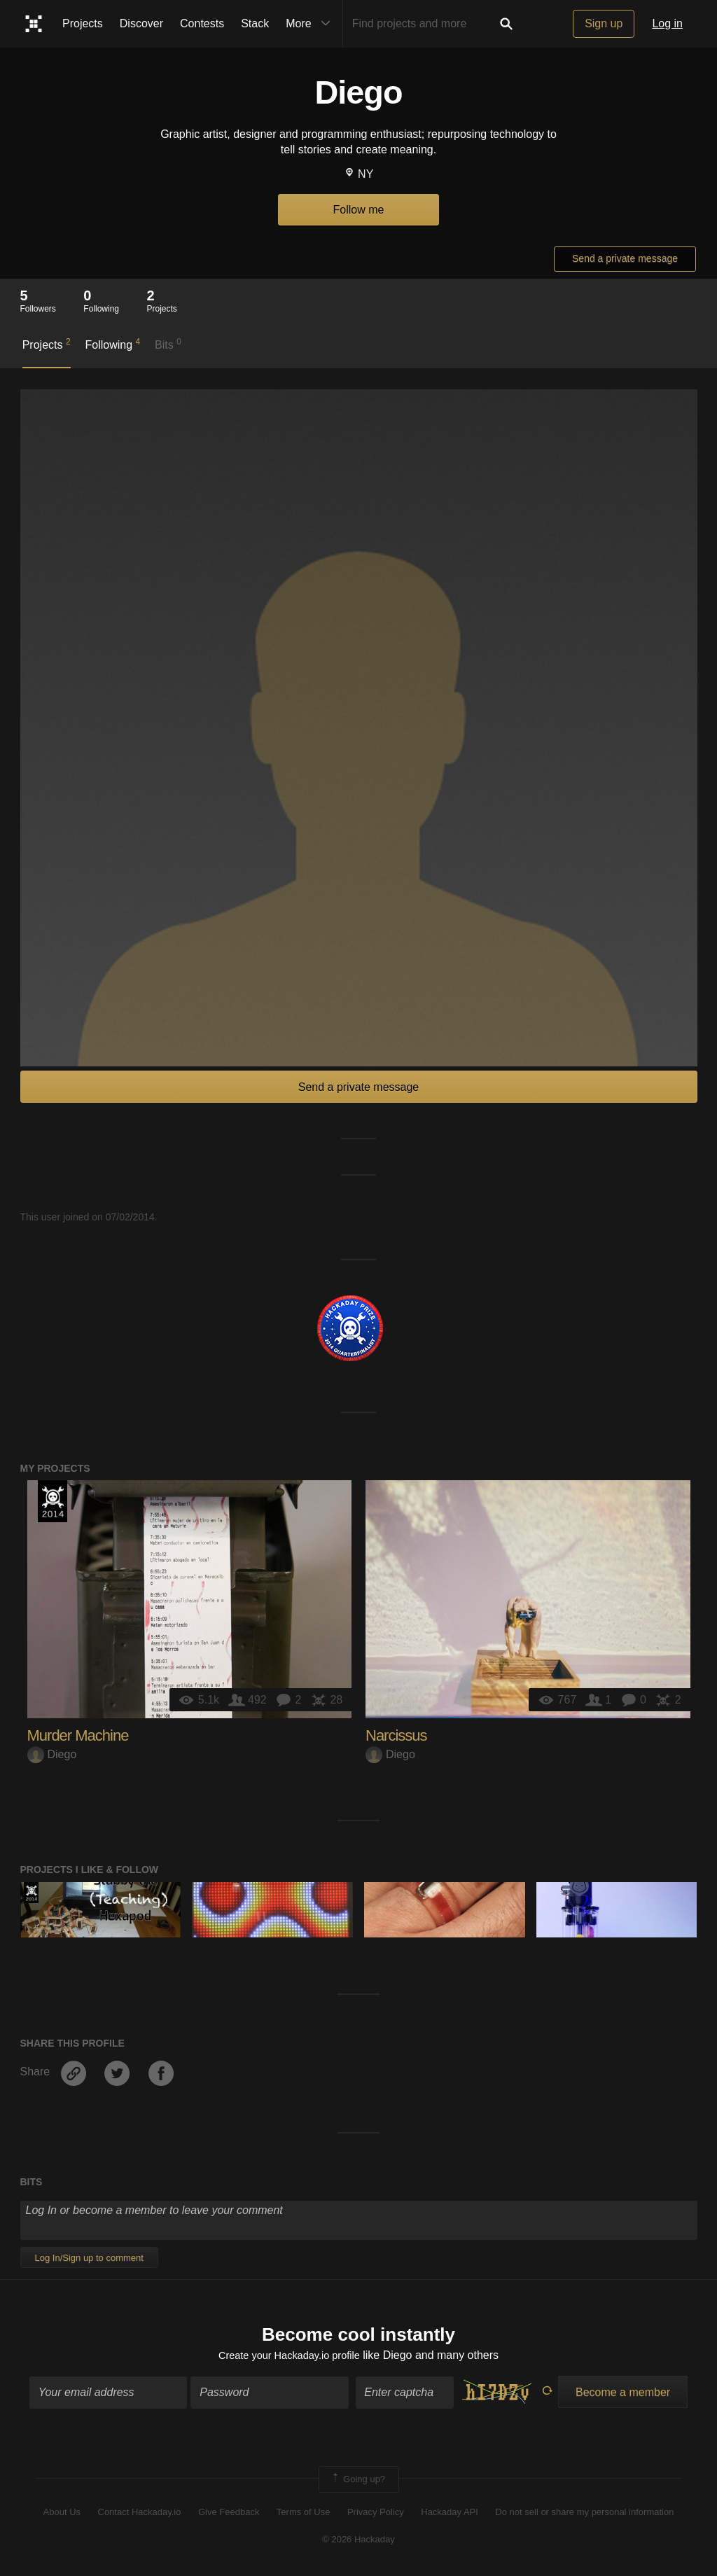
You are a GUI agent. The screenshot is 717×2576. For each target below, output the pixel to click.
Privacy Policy (375, 2514)
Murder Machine (78, 1735)
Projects (82, 23)
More (311, 23)
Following (112, 344)
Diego (52, 1754)
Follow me (358, 210)
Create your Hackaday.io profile (289, 2357)
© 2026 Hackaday (358, 2541)
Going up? (358, 2482)
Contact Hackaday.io (139, 2514)
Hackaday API (449, 2514)
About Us (62, 2514)
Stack (255, 23)
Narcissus (396, 1735)
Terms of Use (303, 2514)
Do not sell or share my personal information (584, 2514)
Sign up (603, 23)
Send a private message (625, 258)
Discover (141, 23)
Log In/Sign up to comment (89, 2258)
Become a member (623, 2395)
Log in (667, 23)
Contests (202, 23)
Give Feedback (228, 2514)
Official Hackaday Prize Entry (52, 1501)
